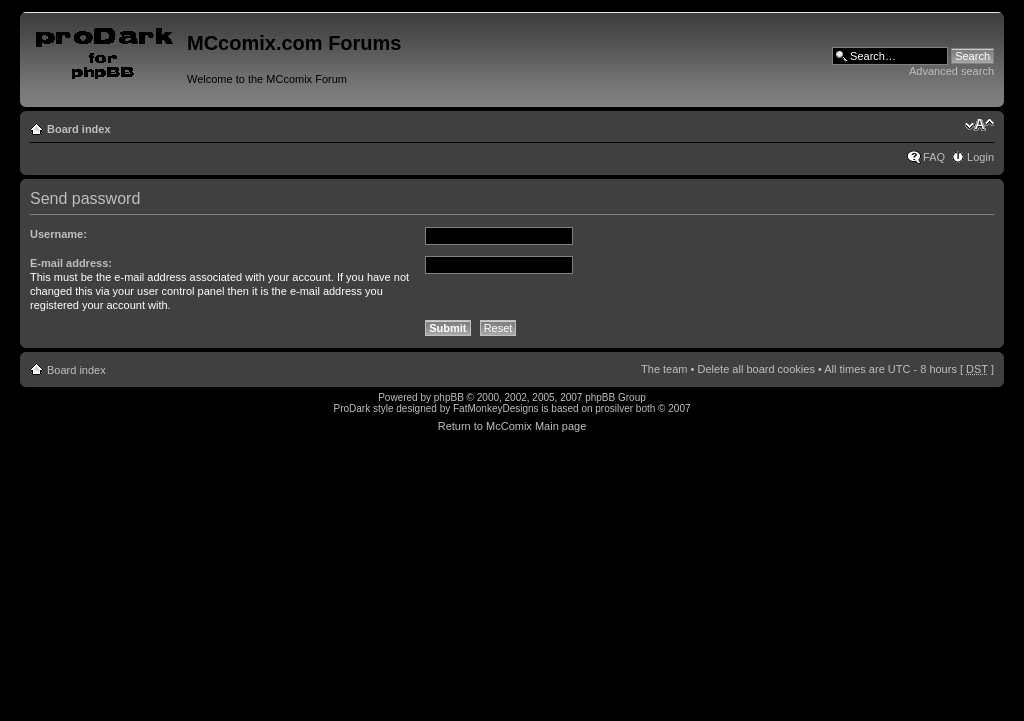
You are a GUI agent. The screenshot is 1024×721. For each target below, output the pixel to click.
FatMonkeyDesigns (496, 408)
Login (980, 157)
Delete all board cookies (755, 369)
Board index (79, 129)
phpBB (449, 397)
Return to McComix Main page (512, 426)
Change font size (979, 125)
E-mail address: (71, 263)
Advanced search (951, 71)
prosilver (614, 408)
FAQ (934, 157)
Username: (58, 234)
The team (664, 369)
